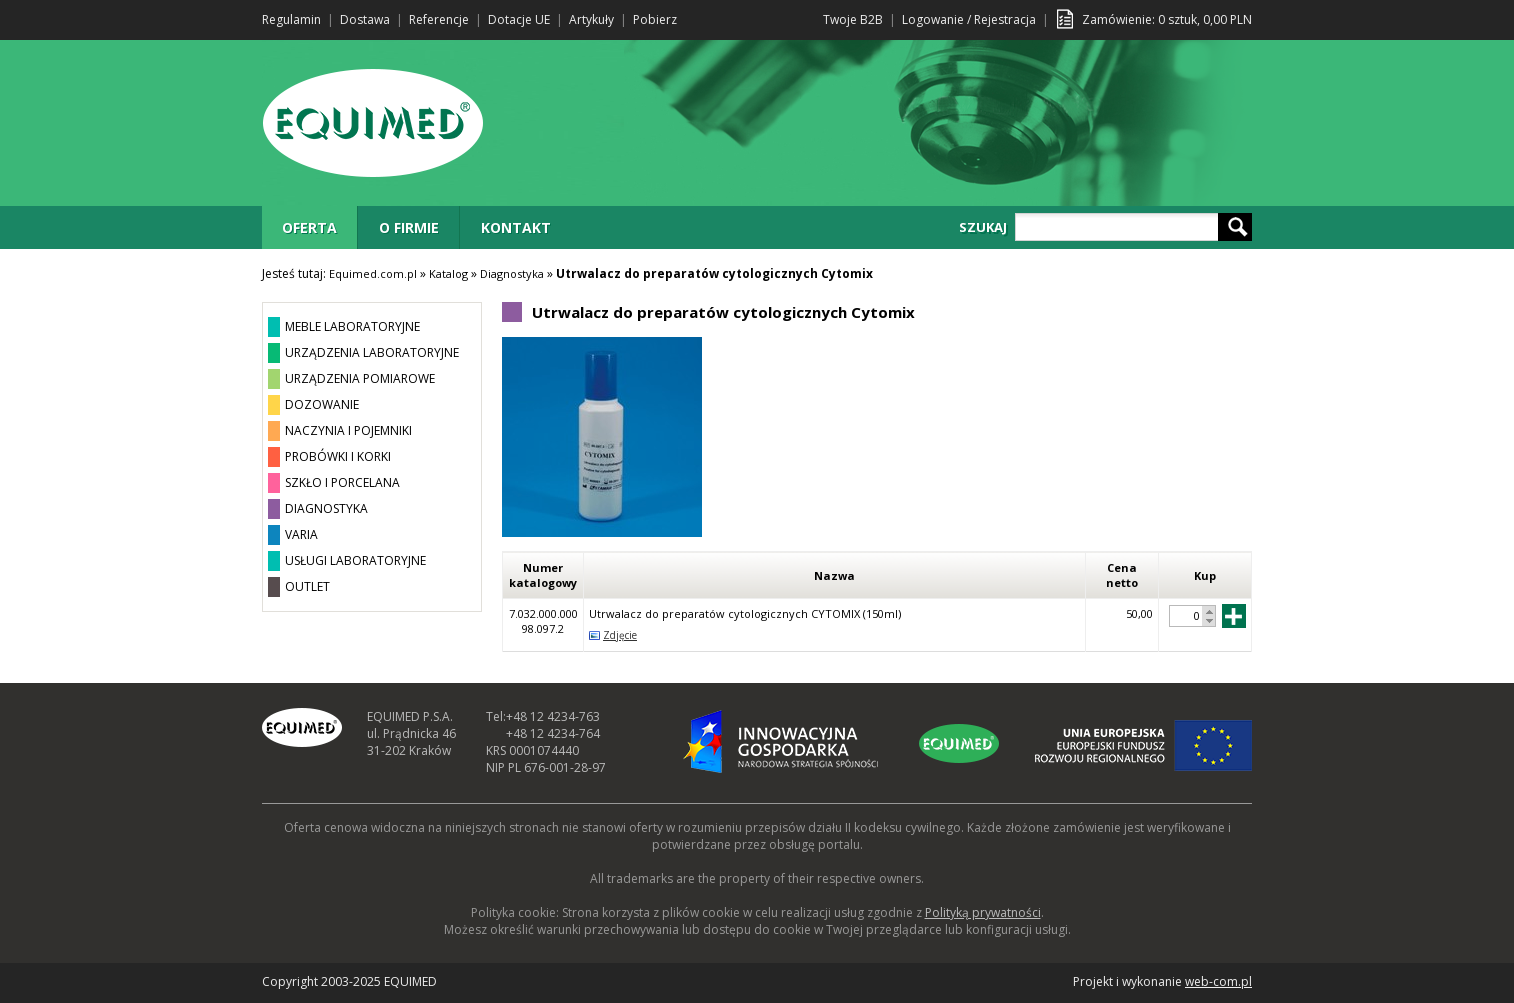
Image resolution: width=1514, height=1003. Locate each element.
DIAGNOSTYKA (326, 508)
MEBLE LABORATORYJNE (352, 326)
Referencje (439, 19)
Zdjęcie (620, 635)
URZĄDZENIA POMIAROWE (360, 378)
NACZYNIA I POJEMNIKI (348, 430)
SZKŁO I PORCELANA (342, 482)
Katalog (448, 273)
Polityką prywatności (983, 912)
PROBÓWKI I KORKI (338, 456)
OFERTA (309, 227)
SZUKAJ (983, 227)
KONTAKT (516, 227)
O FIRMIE (409, 227)
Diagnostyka (512, 273)
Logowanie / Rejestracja (969, 19)
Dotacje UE (519, 19)
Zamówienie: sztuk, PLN (1167, 19)
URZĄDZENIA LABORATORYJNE (372, 352)
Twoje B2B (853, 19)
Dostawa (365, 19)
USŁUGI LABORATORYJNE (355, 560)
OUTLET (307, 586)
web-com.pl (1218, 981)
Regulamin (291, 19)
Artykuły (591, 19)
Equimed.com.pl (373, 273)
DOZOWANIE (322, 404)
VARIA (301, 534)
